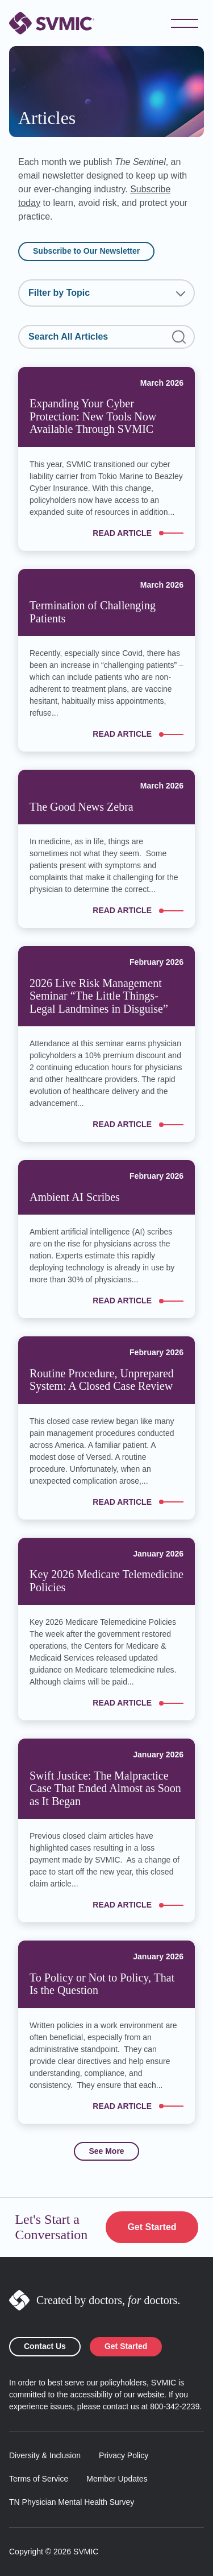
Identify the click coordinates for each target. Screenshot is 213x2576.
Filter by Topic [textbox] (59, 293)
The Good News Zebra (81, 806)
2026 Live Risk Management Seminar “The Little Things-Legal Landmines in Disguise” (99, 996)
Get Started (151, 2227)
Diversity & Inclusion (45, 2455)
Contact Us (45, 2346)
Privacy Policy (123, 2455)
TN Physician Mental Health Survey (71, 2502)
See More (106, 2151)
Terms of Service (38, 2478)
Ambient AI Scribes (75, 1197)
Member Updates (116, 2478)
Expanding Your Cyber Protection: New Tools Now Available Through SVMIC (93, 416)
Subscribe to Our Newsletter (86, 250)
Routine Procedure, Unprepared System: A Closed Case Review (102, 1380)
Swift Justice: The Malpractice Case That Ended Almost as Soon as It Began (105, 1788)
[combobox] (106, 293)
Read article (138, 533)
